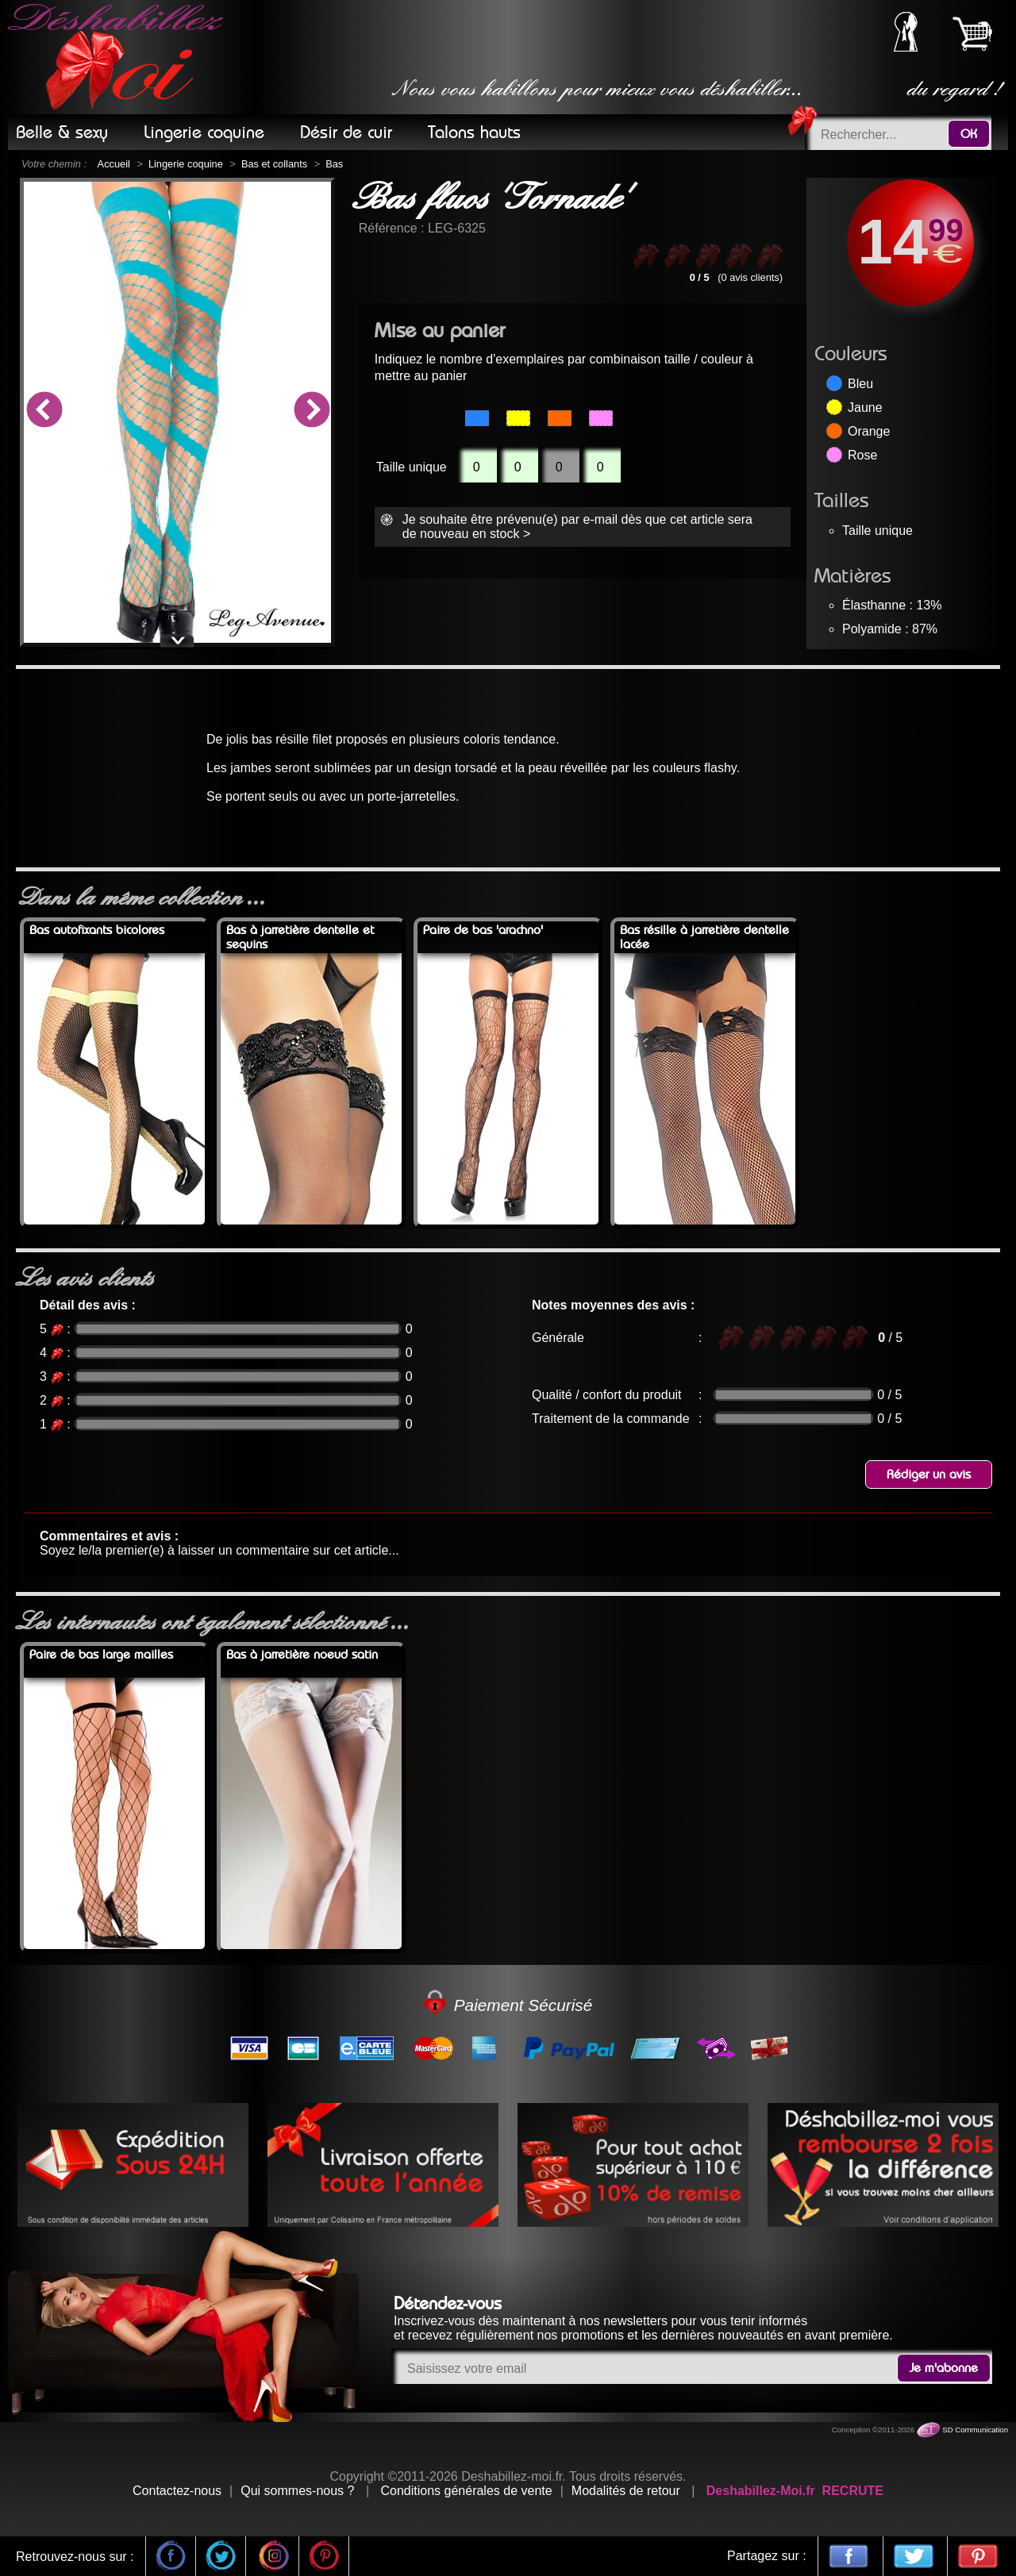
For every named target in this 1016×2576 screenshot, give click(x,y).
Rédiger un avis (929, 1474)
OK (968, 134)
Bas (334, 164)
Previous (43, 412)
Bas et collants (274, 164)
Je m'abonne (944, 2368)
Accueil (114, 164)
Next (311, 412)
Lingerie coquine (185, 164)
